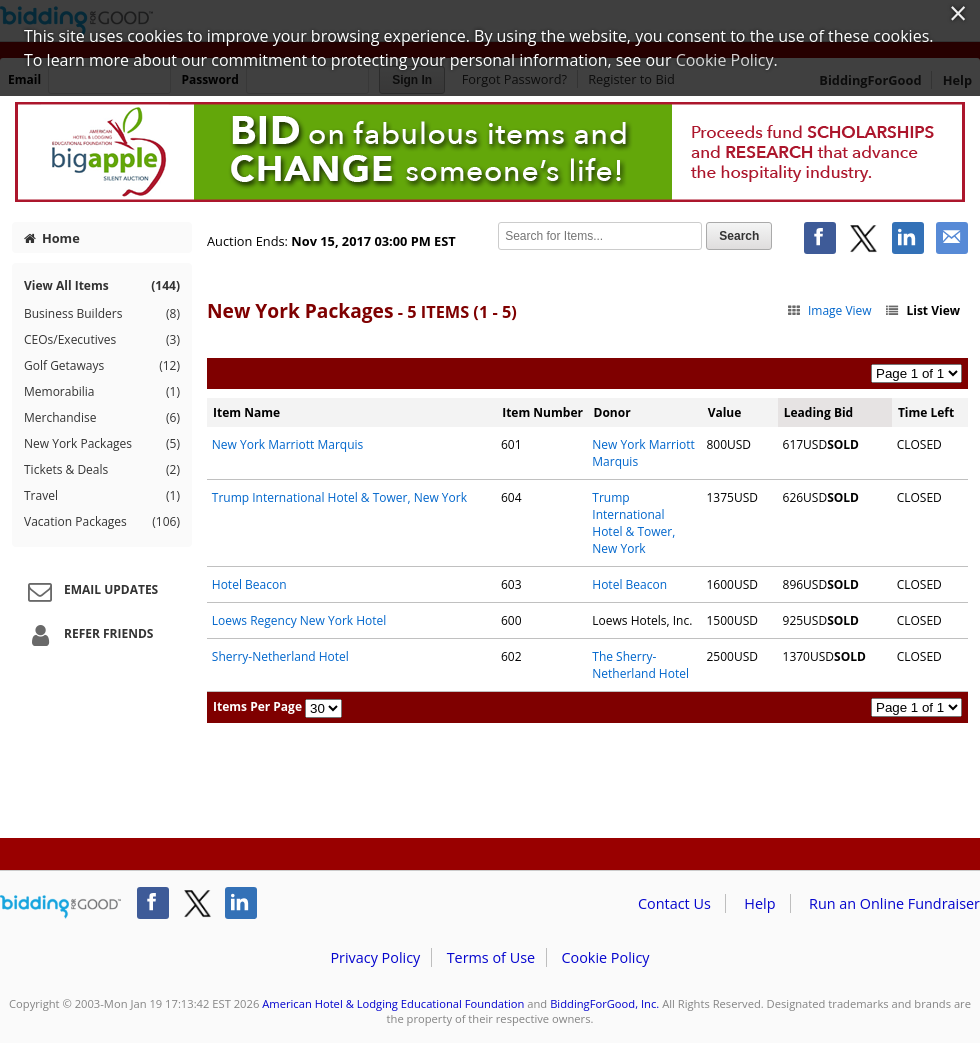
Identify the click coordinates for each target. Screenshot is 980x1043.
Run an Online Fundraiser (894, 903)
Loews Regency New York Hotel (299, 620)
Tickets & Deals (102, 470)
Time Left (926, 412)
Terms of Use (491, 957)
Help (759, 903)
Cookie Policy (605, 957)
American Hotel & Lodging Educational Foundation (393, 1003)
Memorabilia (102, 392)
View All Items (102, 285)
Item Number (542, 412)
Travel (102, 496)
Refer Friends (87, 635)
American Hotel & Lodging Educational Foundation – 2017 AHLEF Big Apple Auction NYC (490, 152)
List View (922, 310)
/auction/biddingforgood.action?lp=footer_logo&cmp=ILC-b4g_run (60, 907)
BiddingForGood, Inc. (604, 1003)
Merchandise (102, 418)
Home (52, 238)
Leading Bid (818, 412)
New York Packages (102, 444)
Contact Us (674, 903)
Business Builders (102, 314)
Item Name (246, 412)
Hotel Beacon (249, 584)
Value (725, 412)
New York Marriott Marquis (287, 444)
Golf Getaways (102, 366)
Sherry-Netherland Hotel (280, 656)
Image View (828, 310)
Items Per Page (257, 706)
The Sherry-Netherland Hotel (640, 665)
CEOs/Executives (102, 340)
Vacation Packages (102, 522)
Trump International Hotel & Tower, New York (339, 497)
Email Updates (90, 591)
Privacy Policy (375, 957)
